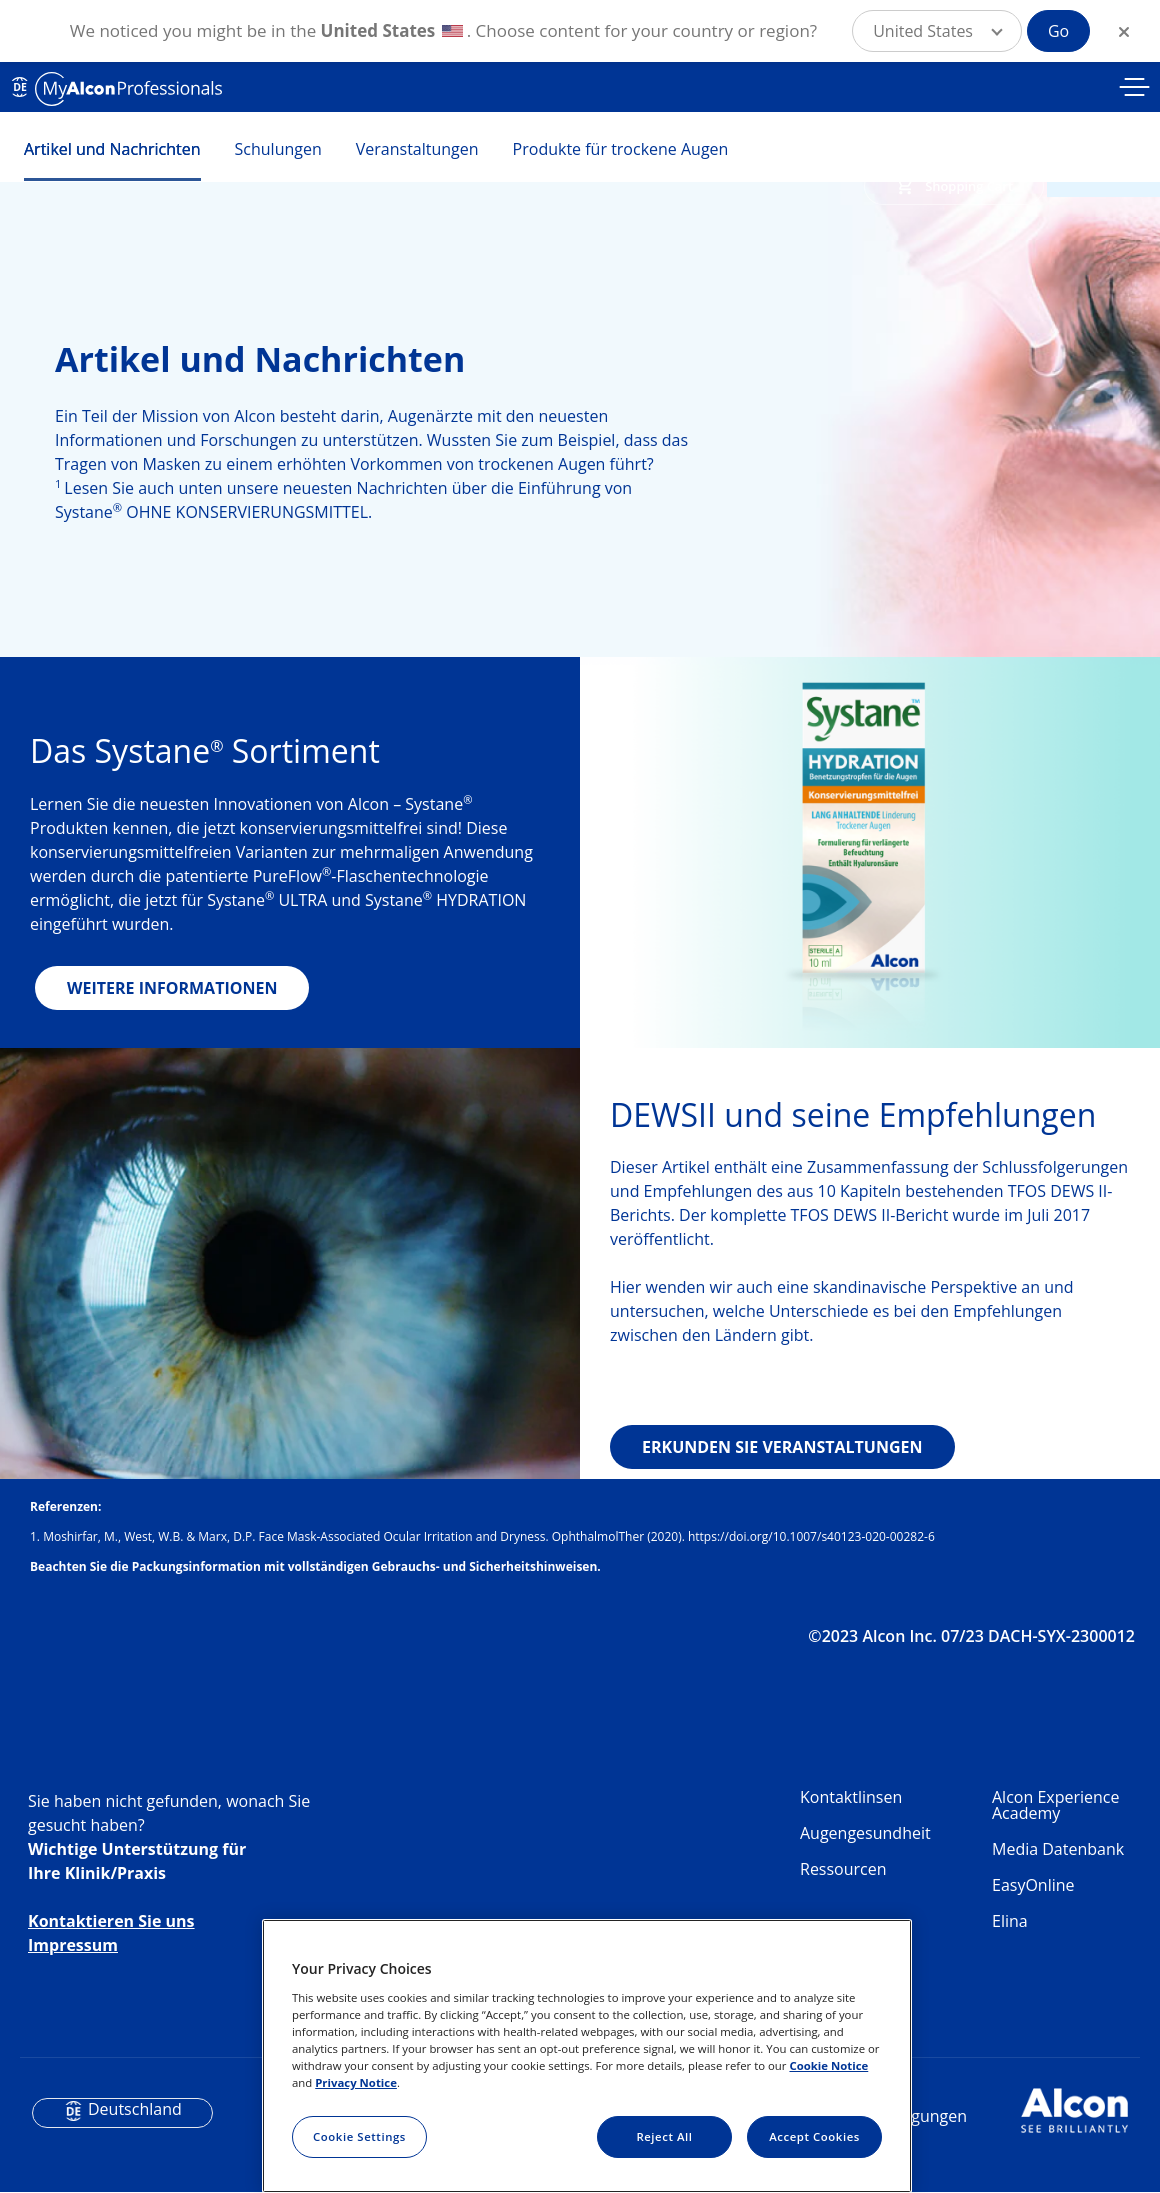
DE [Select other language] (20, 87)
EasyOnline (1033, 1885)
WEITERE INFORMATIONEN (172, 988)
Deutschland (135, 2109)
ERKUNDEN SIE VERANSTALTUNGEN (782, 1447)
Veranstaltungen (417, 149)
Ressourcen (843, 1869)
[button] (937, 31)
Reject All (664, 2136)
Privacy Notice (356, 2082)
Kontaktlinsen (851, 1797)
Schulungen (278, 149)
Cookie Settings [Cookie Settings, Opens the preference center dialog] (359, 2136)
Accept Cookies (814, 2136)
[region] (587, 2056)
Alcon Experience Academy (1055, 1805)
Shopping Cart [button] (969, 186)
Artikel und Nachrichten (112, 149)
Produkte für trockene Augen (621, 149)
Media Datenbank (1058, 1849)
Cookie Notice (828, 2065)
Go (1058, 31)
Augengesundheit (865, 1833)
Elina (1010, 1921)
